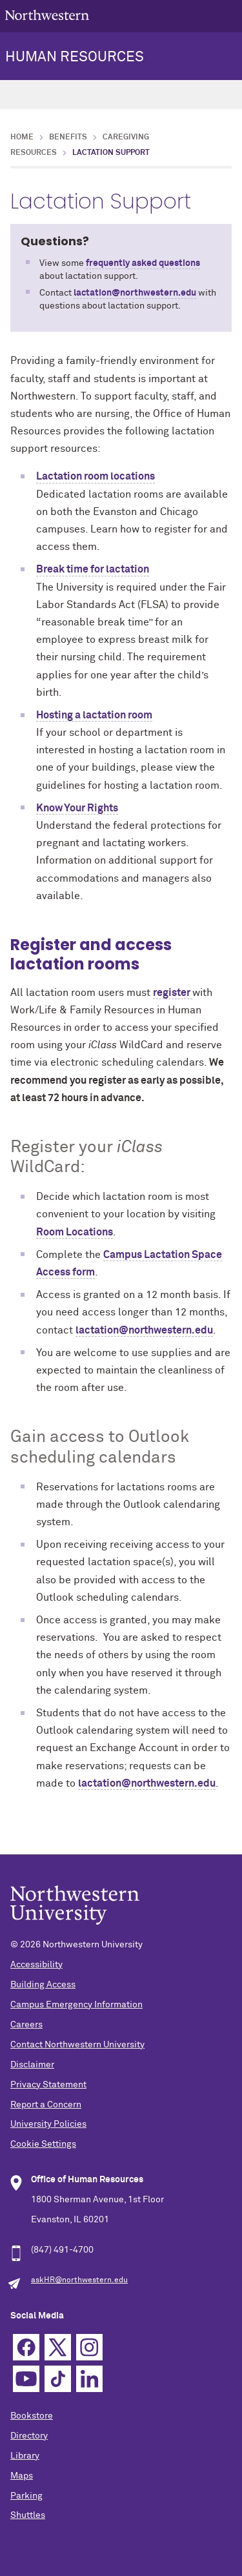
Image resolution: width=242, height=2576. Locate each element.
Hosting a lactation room (94, 715)
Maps (21, 2475)
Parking (26, 2495)
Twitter (58, 2347)
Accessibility (36, 1964)
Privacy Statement (48, 2084)
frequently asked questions (143, 263)
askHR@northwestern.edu (79, 2280)
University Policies (48, 2124)
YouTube (26, 2379)
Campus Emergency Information (76, 2004)
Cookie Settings (43, 2144)
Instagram (89, 2347)
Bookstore (31, 2415)
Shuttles (27, 2515)
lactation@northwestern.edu (135, 293)
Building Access (43, 1984)
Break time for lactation (92, 569)
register (172, 993)
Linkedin (89, 2379)
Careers (26, 2024)
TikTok (58, 2379)
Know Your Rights (77, 808)
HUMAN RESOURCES (74, 57)
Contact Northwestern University (77, 2044)
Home (22, 137)
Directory (29, 2435)
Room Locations (74, 1232)
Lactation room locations (95, 476)
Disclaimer (32, 2064)
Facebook (26, 2347)
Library (24, 2455)
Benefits (68, 137)
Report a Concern (45, 2104)
